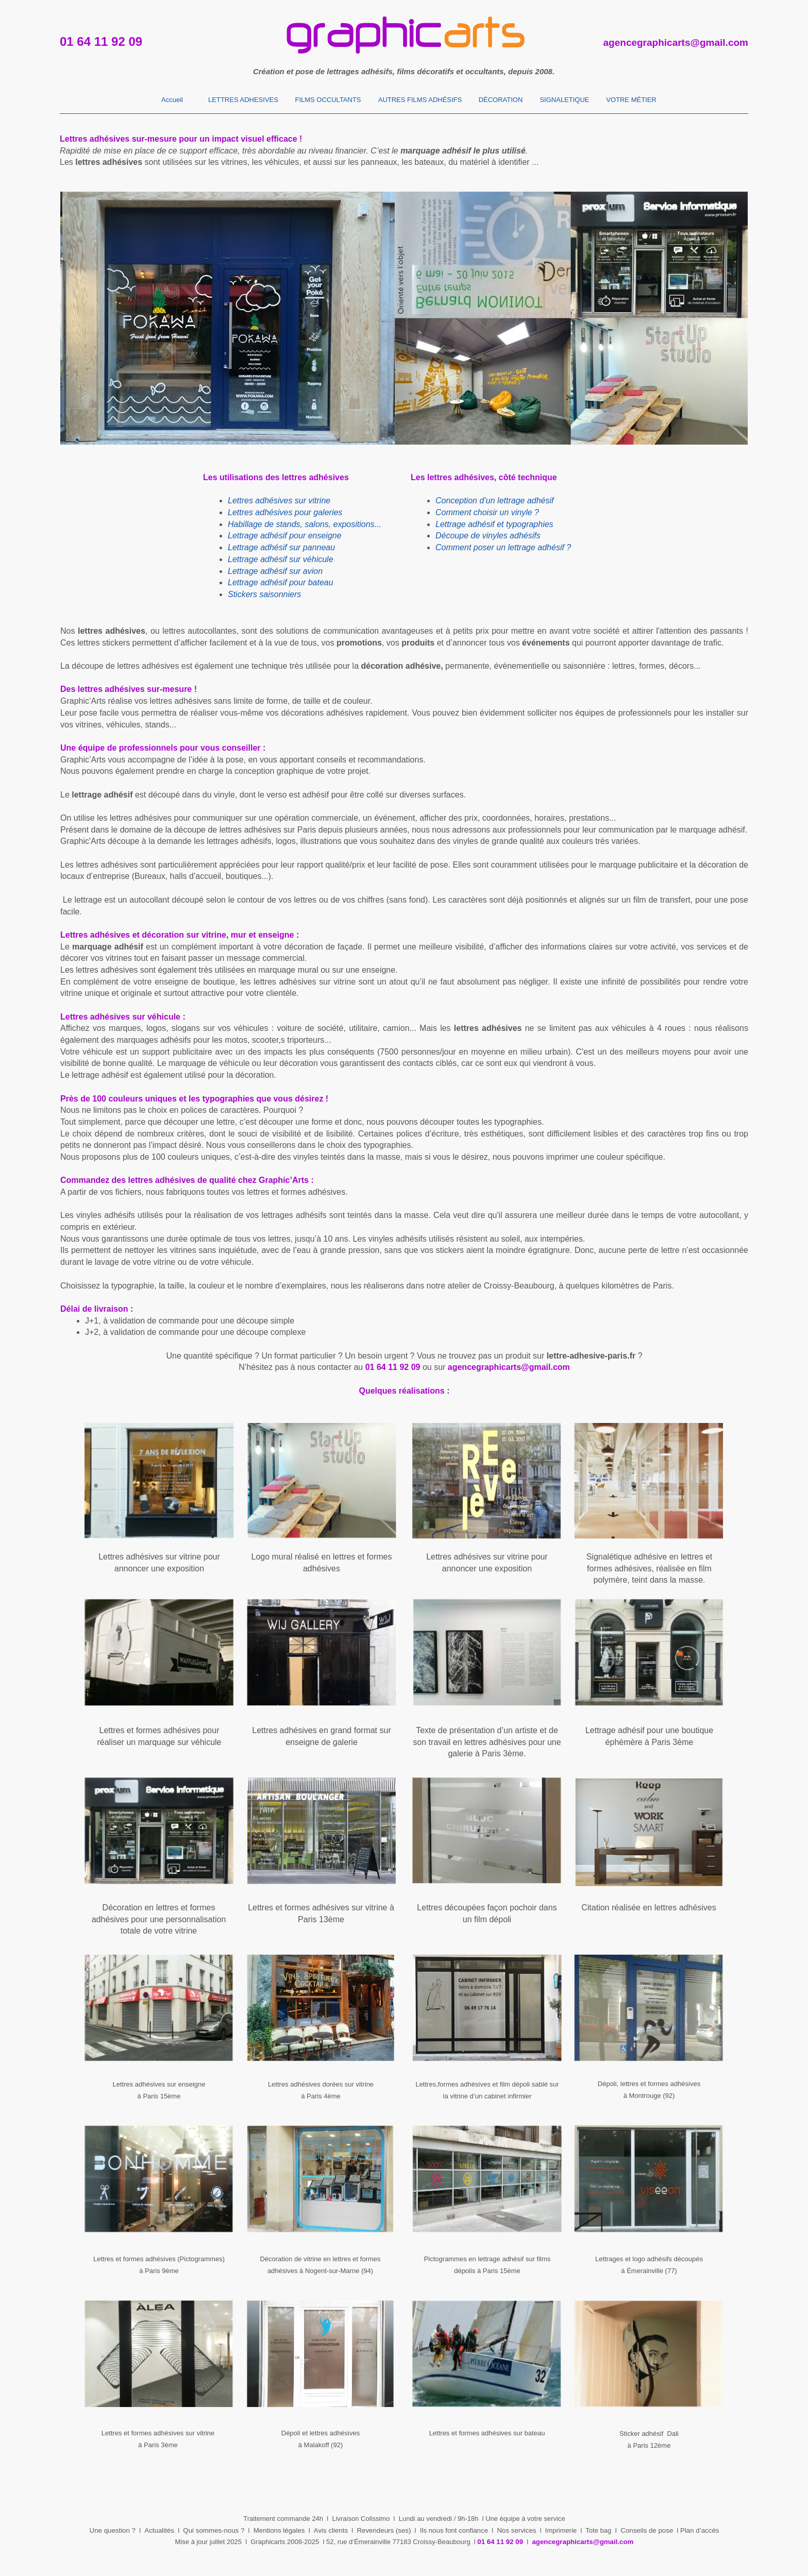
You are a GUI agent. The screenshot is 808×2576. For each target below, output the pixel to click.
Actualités (159, 2530)
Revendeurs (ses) (384, 2530)
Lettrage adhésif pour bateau (280, 582)
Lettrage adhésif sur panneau (281, 547)
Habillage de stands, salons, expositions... (304, 524)
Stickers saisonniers (264, 594)
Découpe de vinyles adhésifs (488, 535)
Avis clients (331, 2530)
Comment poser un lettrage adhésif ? (503, 547)
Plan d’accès (699, 2530)
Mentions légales (279, 2530)
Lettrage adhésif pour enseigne (285, 535)
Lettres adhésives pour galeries (285, 512)
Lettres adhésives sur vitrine (279, 500)
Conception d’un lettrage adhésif (494, 500)
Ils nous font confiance (454, 2530)
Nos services (516, 2530)
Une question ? (113, 2530)
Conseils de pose (646, 2530)
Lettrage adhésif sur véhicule (280, 559)
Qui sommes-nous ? (213, 2530)
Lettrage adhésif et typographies (494, 524)
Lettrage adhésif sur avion (275, 571)
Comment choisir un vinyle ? (487, 512)
